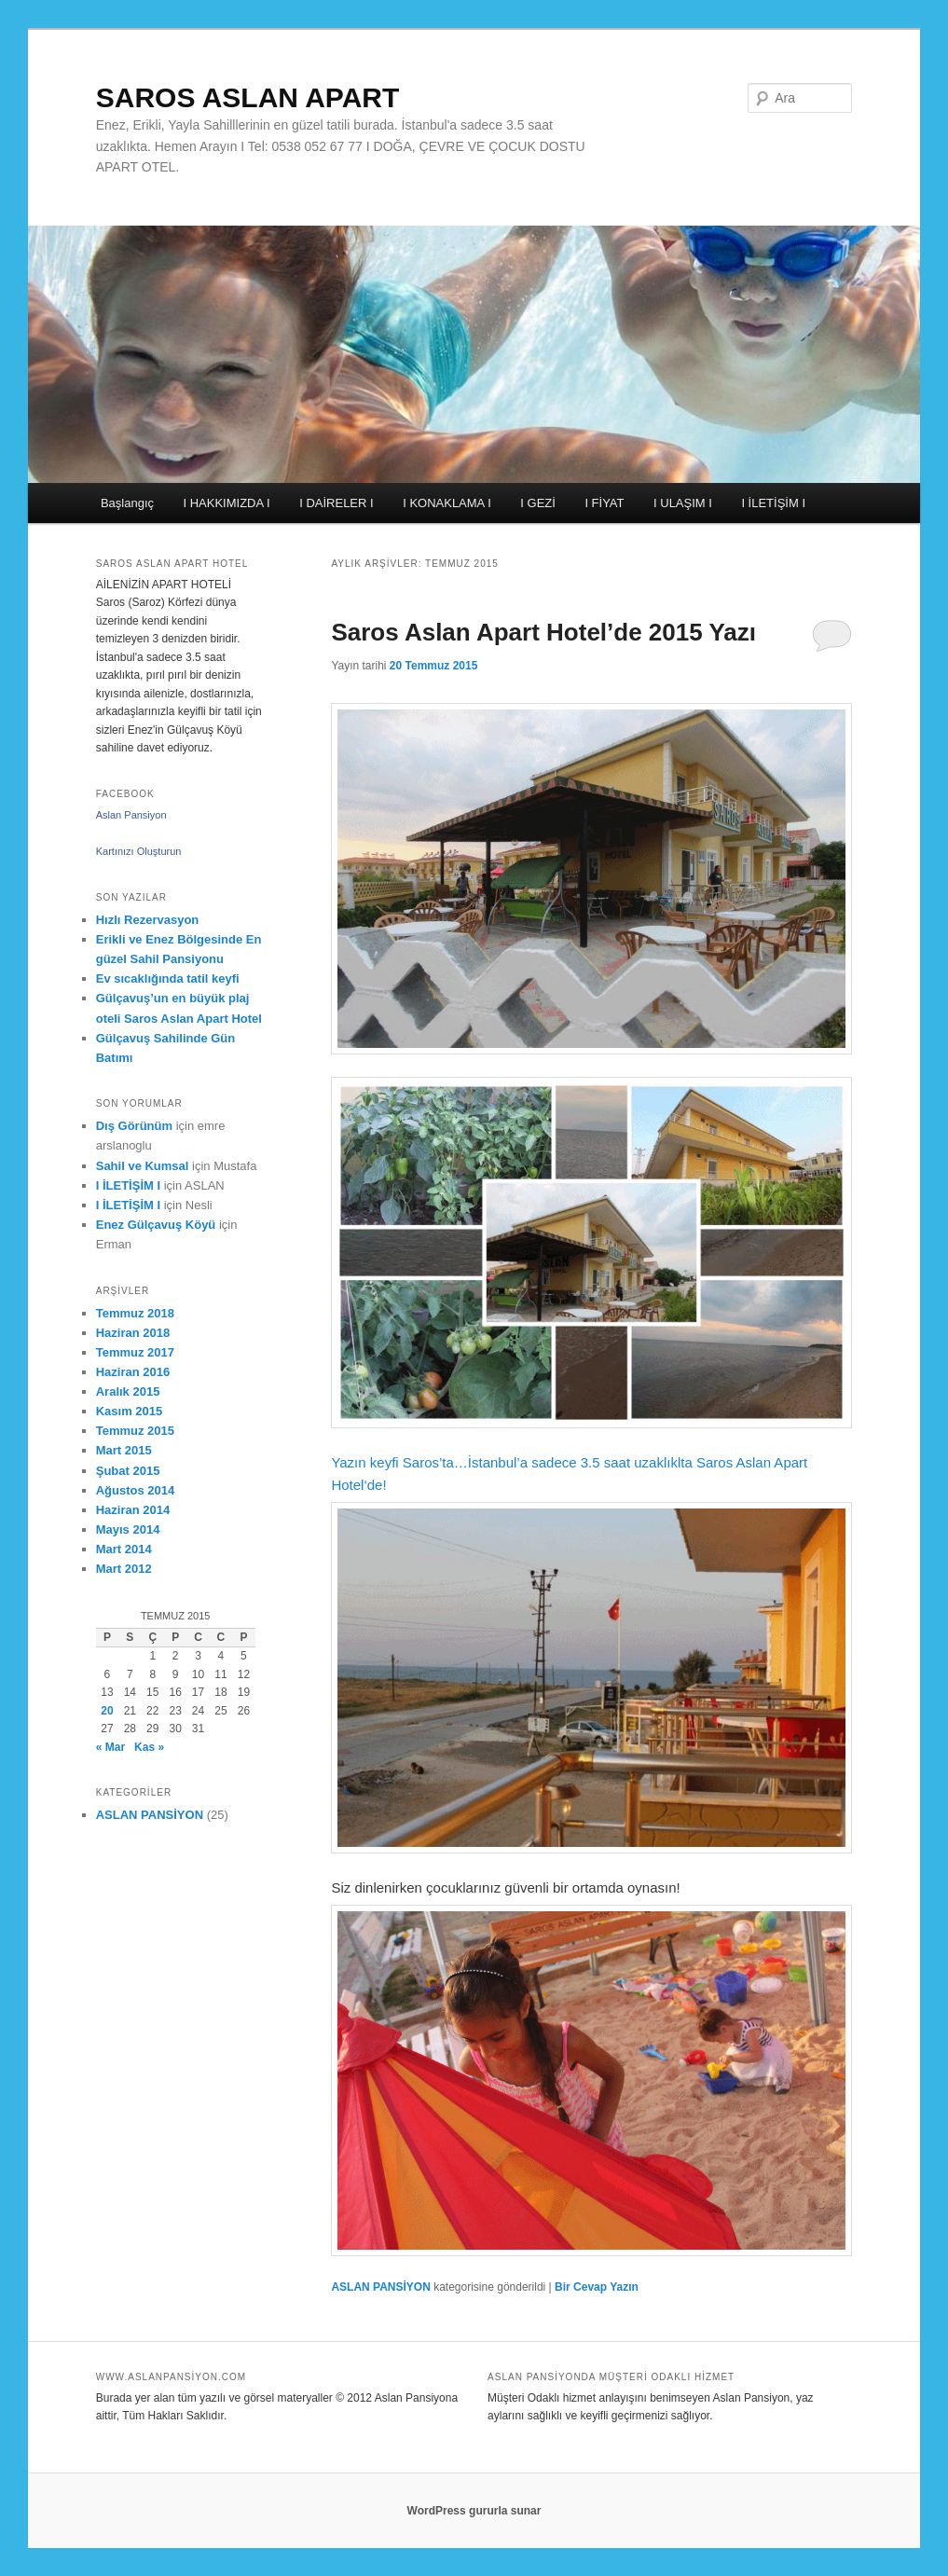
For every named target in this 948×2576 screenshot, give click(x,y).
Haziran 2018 (133, 1333)
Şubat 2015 (128, 1471)
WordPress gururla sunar (474, 2510)
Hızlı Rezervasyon (147, 920)
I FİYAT (604, 503)
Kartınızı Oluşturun (139, 851)
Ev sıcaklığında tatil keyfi (168, 978)
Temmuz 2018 (135, 1313)
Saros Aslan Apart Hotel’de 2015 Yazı (543, 632)
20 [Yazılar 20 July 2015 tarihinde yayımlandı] (107, 1710)
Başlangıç (127, 503)
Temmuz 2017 (135, 1352)
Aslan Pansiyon (131, 814)
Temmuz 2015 (135, 1431)
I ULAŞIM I (682, 503)
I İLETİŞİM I (773, 503)
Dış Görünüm (134, 1126)
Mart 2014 (124, 1549)
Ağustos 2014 (135, 1490)
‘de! (375, 1485)
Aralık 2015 (128, 1391)
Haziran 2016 (133, 1372)
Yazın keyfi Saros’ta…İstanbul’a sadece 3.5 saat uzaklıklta (591, 1273)
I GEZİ (538, 503)
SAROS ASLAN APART (248, 97)
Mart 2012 (124, 1569)
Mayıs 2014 (128, 1529)
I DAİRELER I (336, 503)
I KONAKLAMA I (447, 503)
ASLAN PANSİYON (380, 2287)
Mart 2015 (124, 1450)
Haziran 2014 (133, 1510)
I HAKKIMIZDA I (227, 503)
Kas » (149, 1747)
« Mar (110, 1747)
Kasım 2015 (129, 1411)
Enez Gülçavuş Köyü (156, 1225)
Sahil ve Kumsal (142, 1166)
